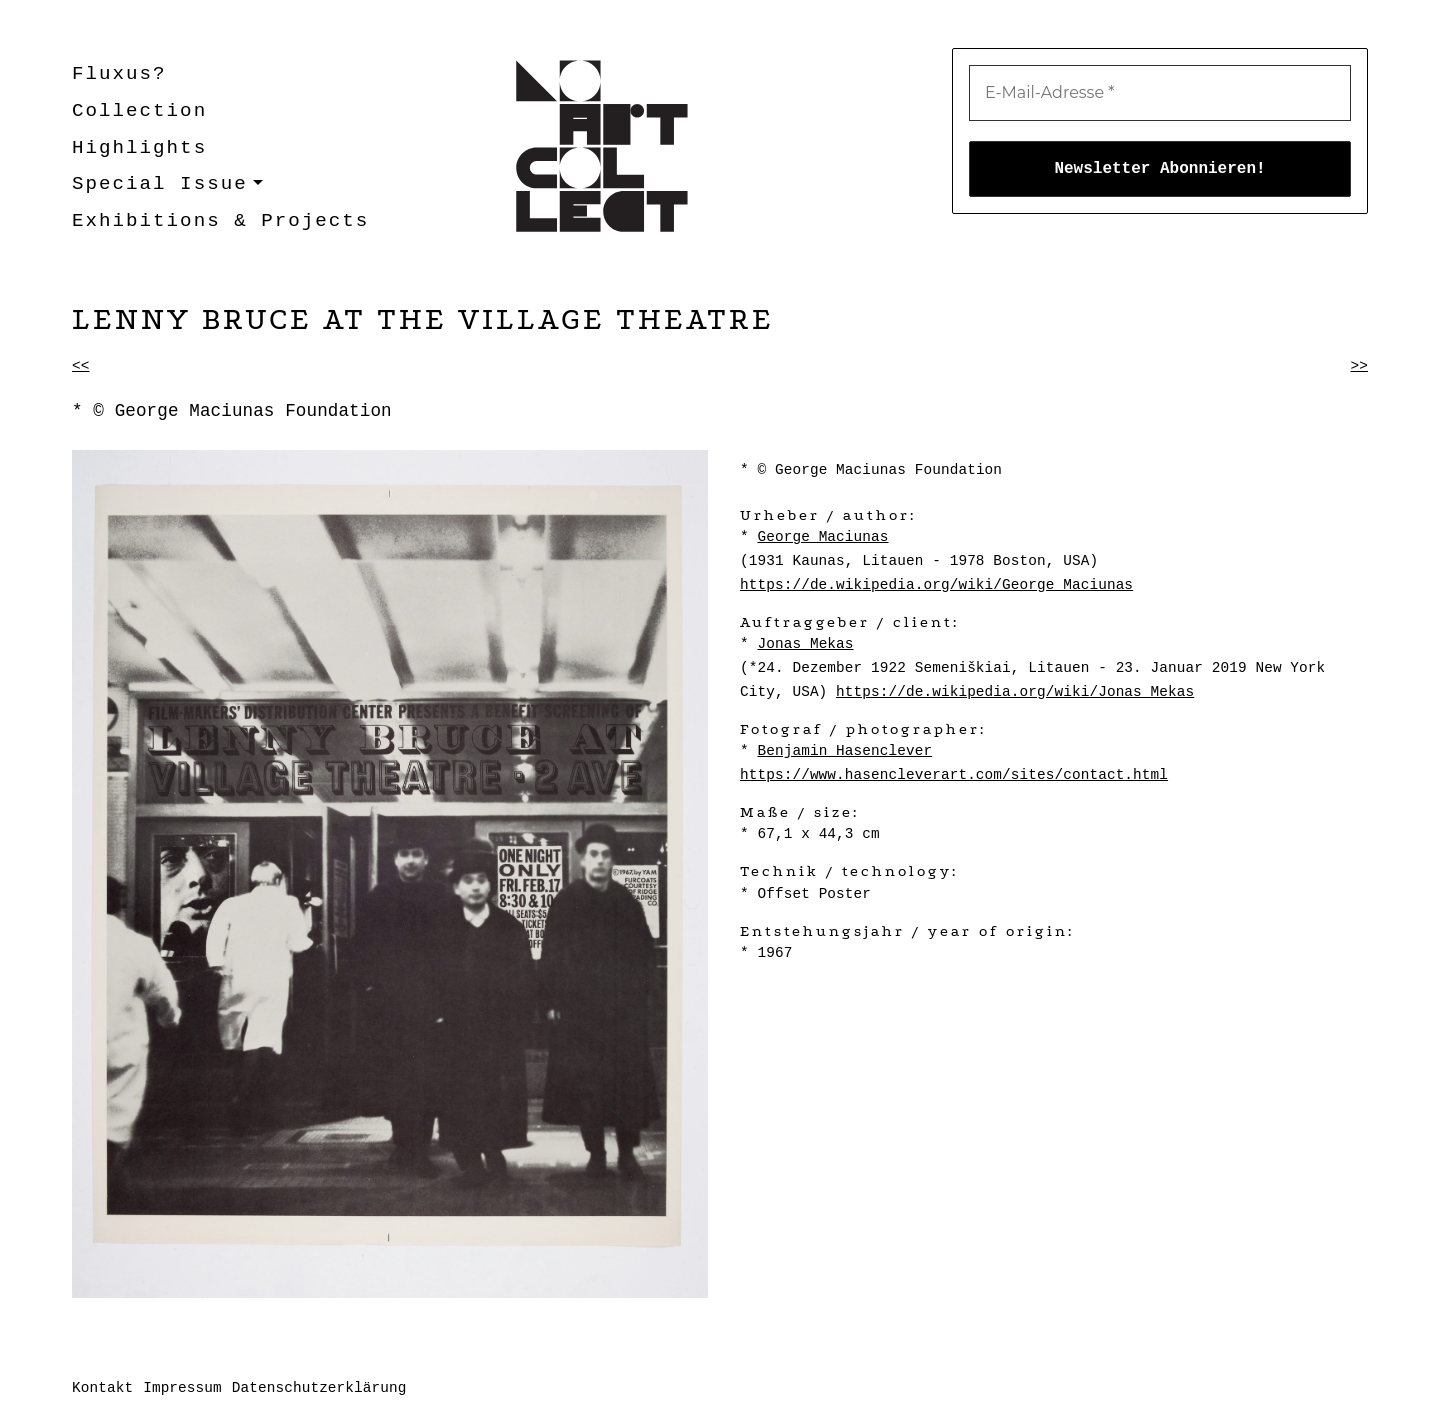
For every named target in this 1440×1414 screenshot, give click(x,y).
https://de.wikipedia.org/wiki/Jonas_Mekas (1015, 692)
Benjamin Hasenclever (844, 751)
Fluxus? (119, 74)
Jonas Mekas (805, 644)
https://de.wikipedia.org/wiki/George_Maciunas (936, 585)
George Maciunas (822, 537)
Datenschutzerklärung (319, 1388)
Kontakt (102, 1388)
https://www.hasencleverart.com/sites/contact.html (954, 775)
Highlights (139, 148)
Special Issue (160, 184)
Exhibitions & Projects (220, 221)
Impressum (182, 1388)
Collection (139, 111)
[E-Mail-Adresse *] (1160, 93)
